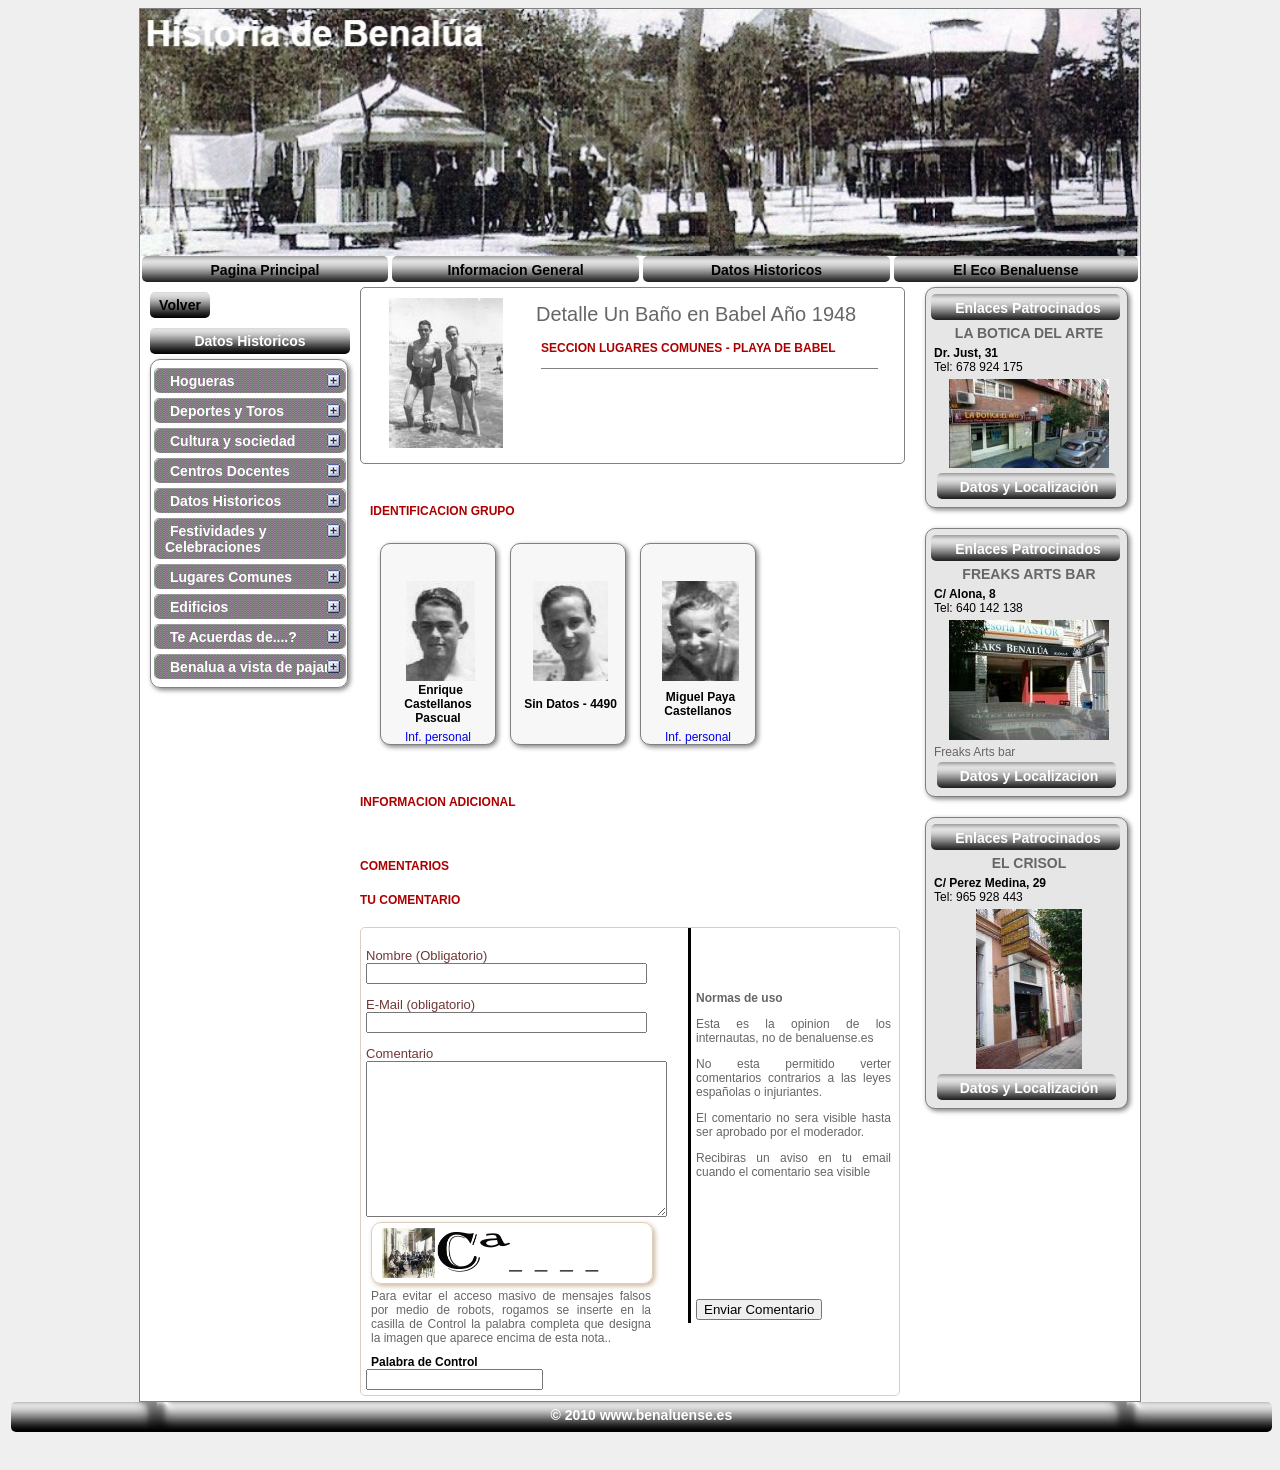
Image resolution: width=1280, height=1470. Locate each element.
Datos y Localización (1029, 487)
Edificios (199, 607)
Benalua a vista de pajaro (254, 667)
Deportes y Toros (227, 411)
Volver (180, 305)
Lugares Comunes (231, 577)
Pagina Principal (265, 270)
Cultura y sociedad (232, 441)
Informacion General (515, 270)
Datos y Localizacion (1029, 776)
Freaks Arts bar (974, 752)
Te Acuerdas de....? (233, 637)
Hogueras (202, 381)
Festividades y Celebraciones (216, 539)
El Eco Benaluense (1015, 270)
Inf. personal (438, 737)
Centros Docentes (230, 471)
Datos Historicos (766, 270)
